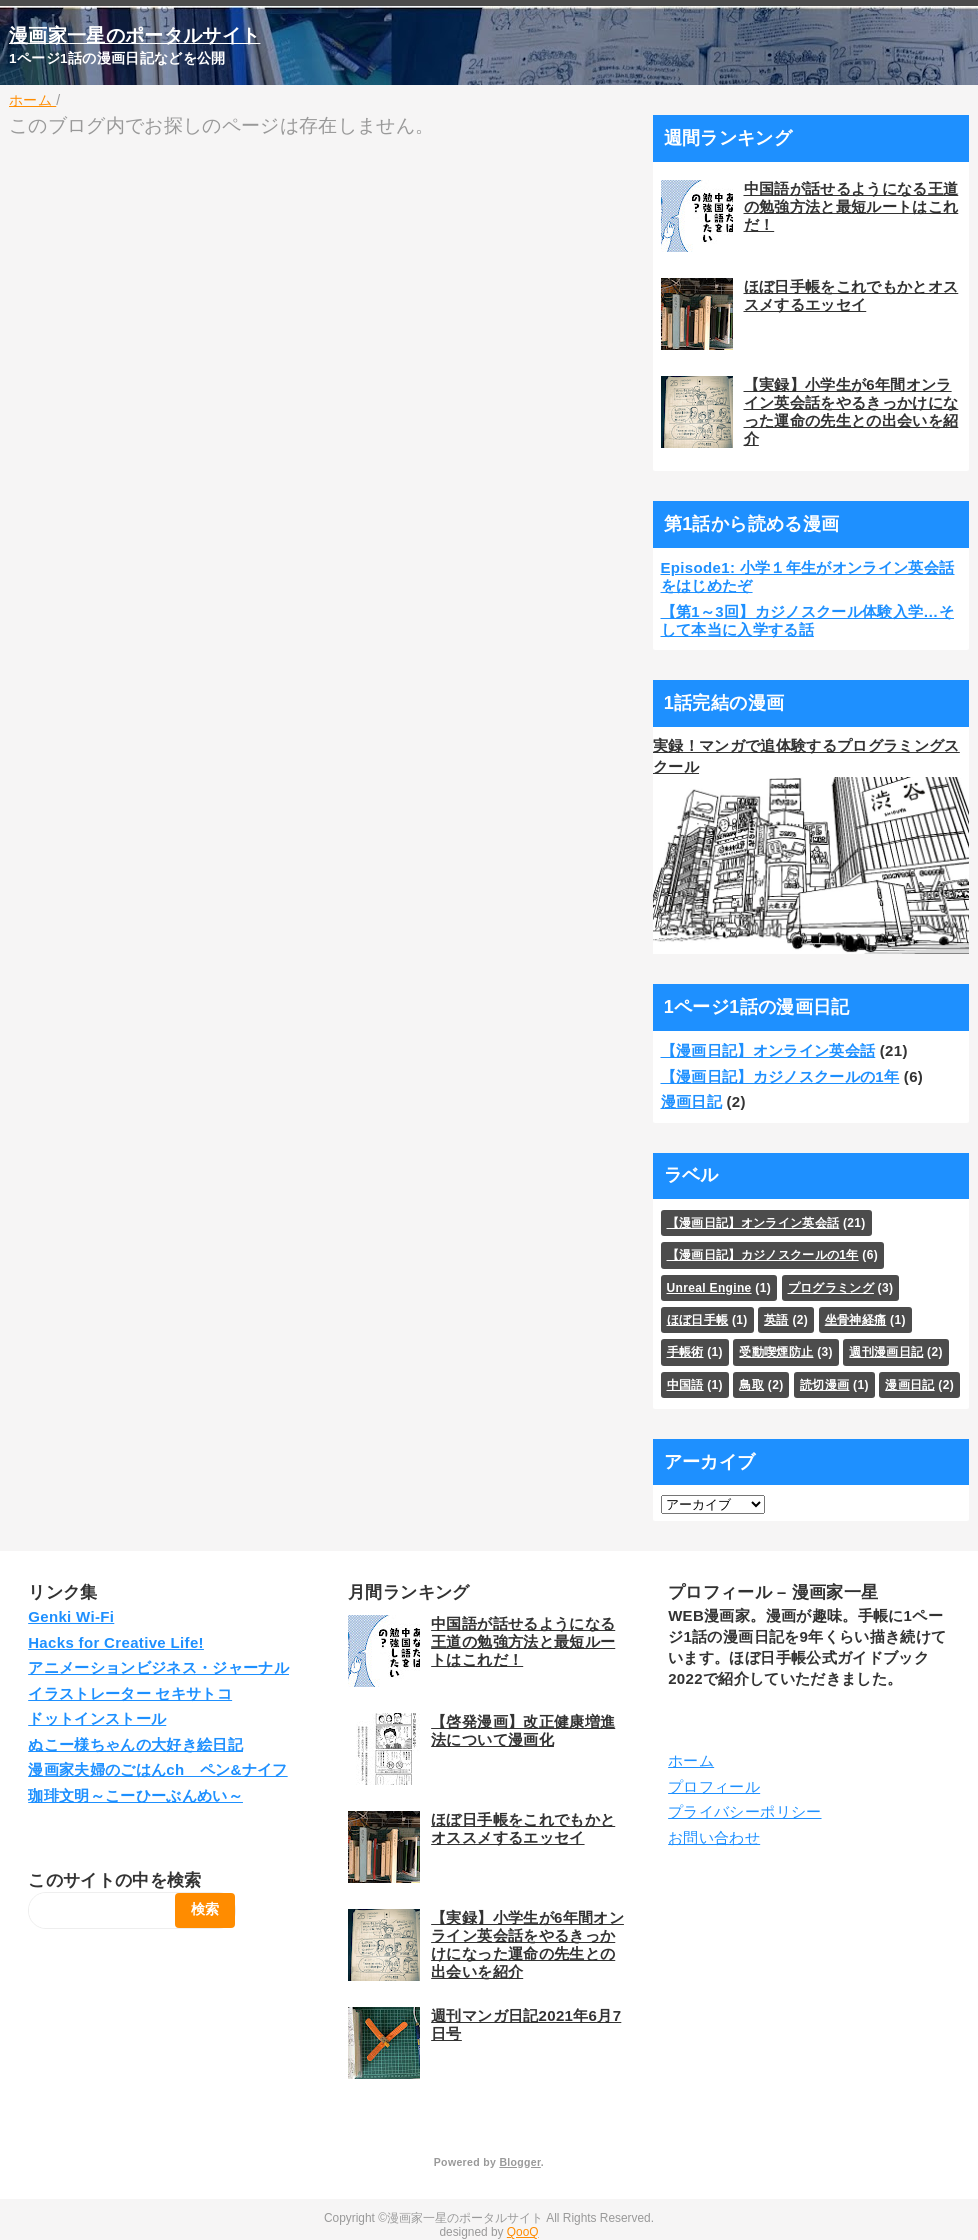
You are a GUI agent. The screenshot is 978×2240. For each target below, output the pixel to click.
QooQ (523, 2232)
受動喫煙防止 (776, 1352)
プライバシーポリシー (744, 1811)
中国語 (685, 1385)
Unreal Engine (709, 1288)
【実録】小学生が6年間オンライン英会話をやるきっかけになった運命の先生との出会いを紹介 (851, 411)
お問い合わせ (714, 1837)
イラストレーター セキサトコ (130, 1693)
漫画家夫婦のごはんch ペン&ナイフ (157, 1769)
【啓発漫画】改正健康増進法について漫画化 (523, 1730)
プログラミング (831, 1288)
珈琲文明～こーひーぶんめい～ (135, 1795)
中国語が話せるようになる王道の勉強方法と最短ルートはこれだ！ (851, 206)
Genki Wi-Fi (71, 1616)
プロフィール (714, 1786)
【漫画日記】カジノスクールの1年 (780, 1076)
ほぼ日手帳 (698, 1320)
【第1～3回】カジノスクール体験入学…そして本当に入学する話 (808, 620)
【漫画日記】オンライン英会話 (768, 1050)
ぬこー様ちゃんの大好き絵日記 (135, 1744)
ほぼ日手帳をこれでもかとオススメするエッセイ (851, 295)
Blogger (519, 2162)
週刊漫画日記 (886, 1352)
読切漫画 (824, 1385)
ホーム (691, 1760)
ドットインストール (97, 1718)
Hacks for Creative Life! (116, 1642)
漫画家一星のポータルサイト (134, 35)
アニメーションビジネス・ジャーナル (158, 1667)
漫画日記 (691, 1101)
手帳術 (685, 1352)
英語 (776, 1320)
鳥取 (751, 1385)
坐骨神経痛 (856, 1320)
